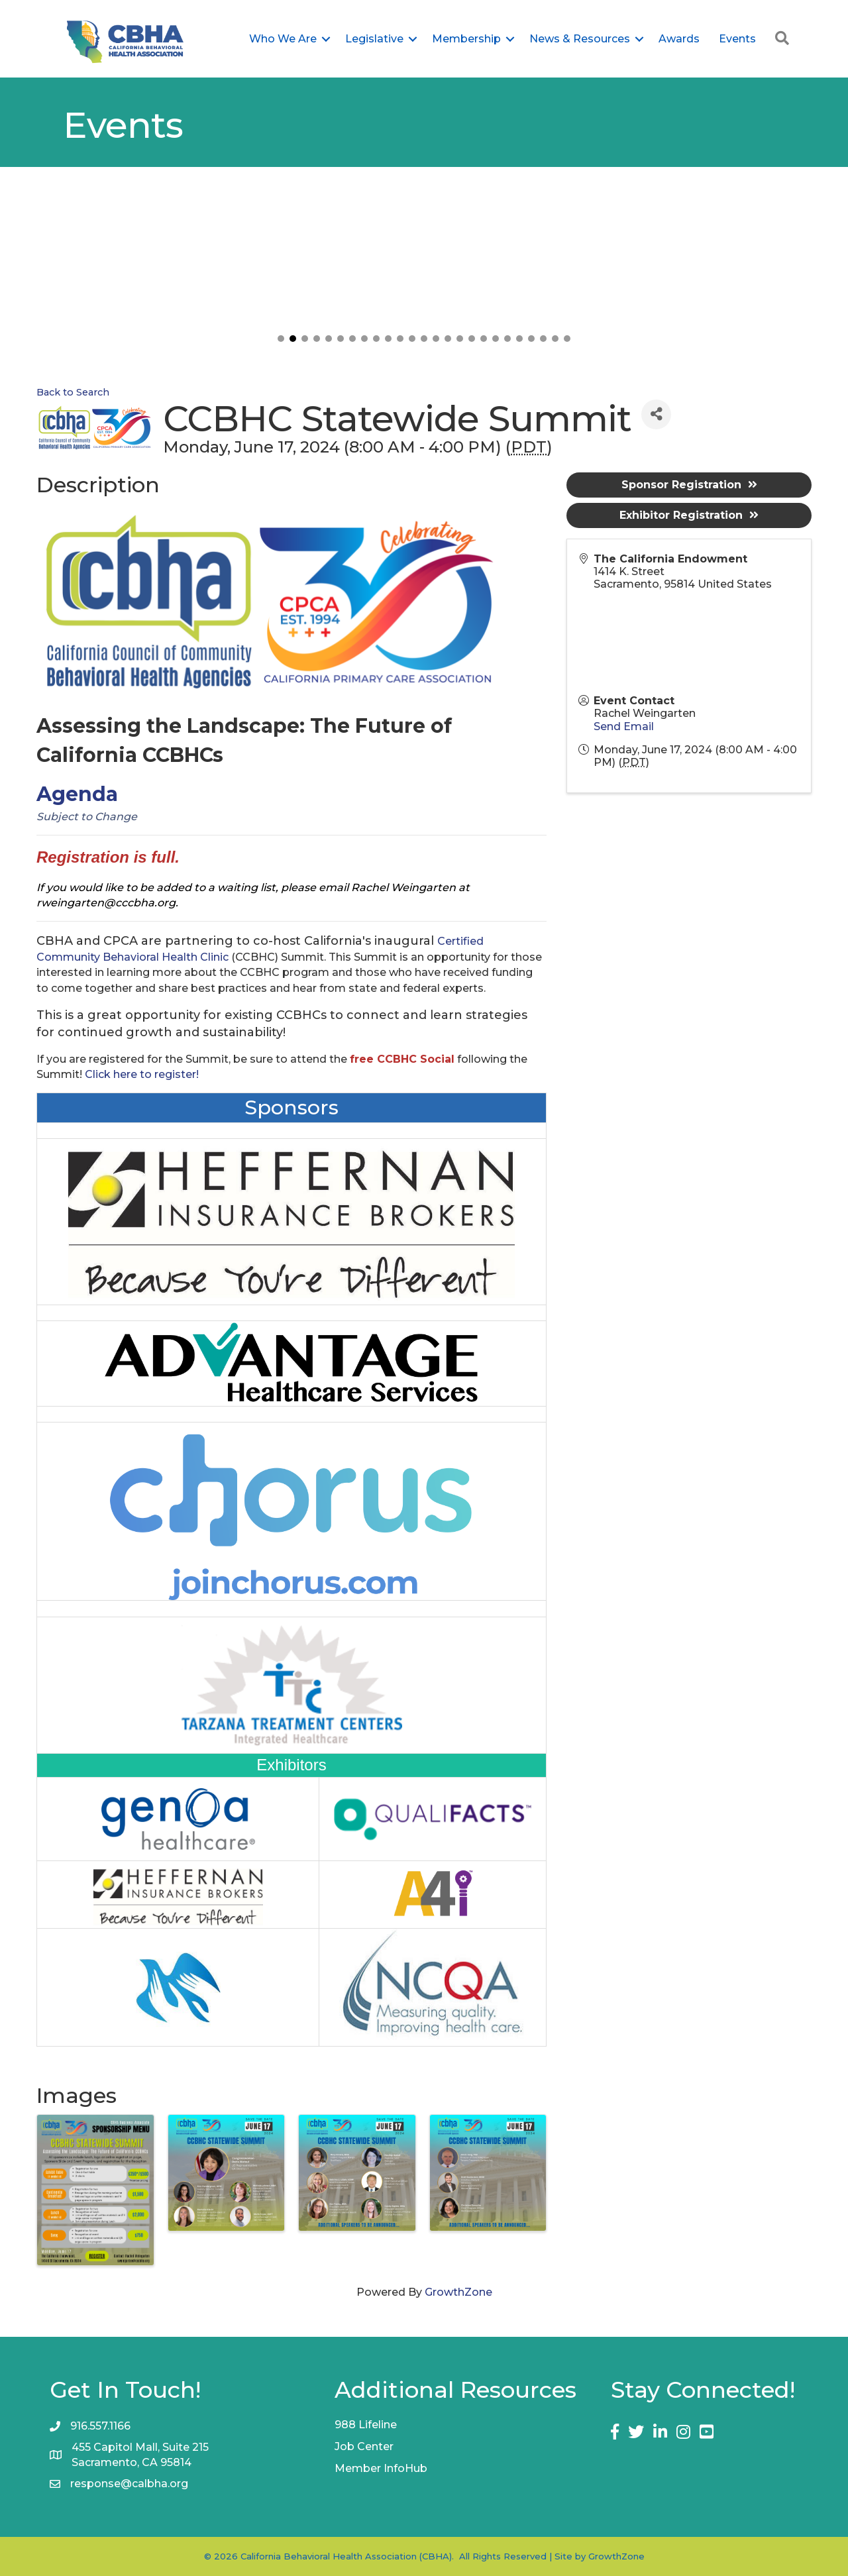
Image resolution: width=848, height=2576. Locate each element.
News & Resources (579, 38)
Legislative (374, 38)
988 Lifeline (366, 2424)
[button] (281, 338)
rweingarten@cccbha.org (106, 902)
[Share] (656, 414)
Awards (679, 38)
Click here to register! (142, 1074)
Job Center (364, 2446)
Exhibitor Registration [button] (689, 515)
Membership (466, 38)
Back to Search (72, 392)
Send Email (624, 726)
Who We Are (283, 38)
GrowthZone (458, 2292)
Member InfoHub (381, 2468)
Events (737, 38)
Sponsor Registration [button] (689, 484)
